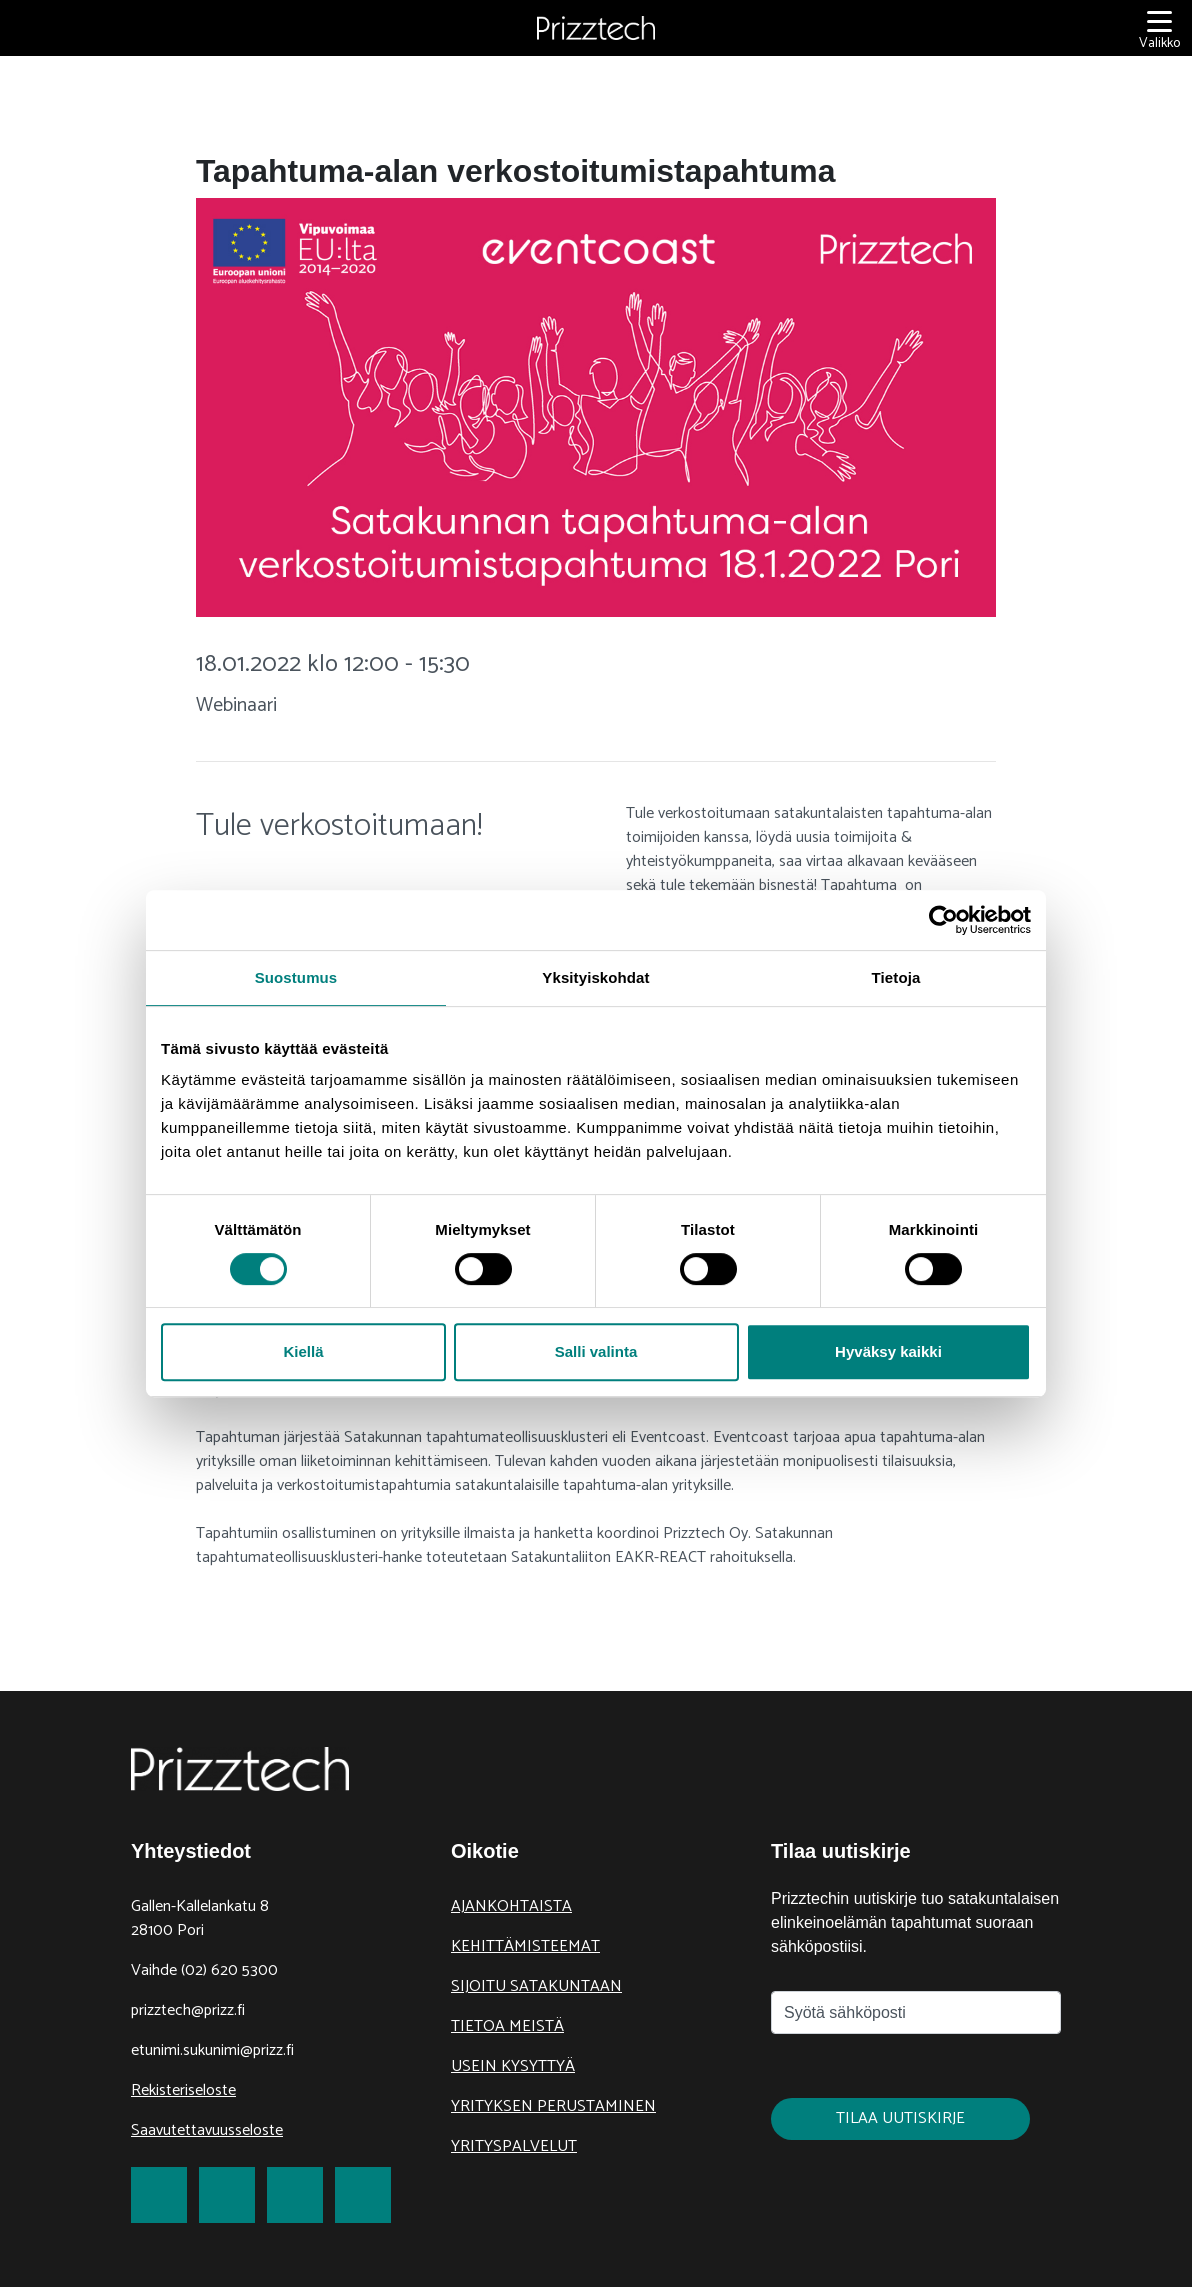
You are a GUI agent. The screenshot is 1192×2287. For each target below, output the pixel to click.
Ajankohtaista (511, 1906)
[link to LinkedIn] (295, 2195)
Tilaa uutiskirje (900, 2118)
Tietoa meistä (507, 2026)
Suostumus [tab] (296, 977)
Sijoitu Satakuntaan (536, 1986)
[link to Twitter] (227, 2195)
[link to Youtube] (363, 2195)
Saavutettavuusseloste (207, 2130)
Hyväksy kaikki (888, 1351)
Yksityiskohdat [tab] (595, 977)
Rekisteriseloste (183, 2090)
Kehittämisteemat (525, 1946)
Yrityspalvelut (514, 2146)
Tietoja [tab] (896, 977)
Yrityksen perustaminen (553, 2106)
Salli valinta (596, 1351)
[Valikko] (1159, 28)
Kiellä (303, 1351)
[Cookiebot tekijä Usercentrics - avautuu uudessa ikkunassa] (943, 920)
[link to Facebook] (159, 2195)
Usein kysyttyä (513, 2066)
